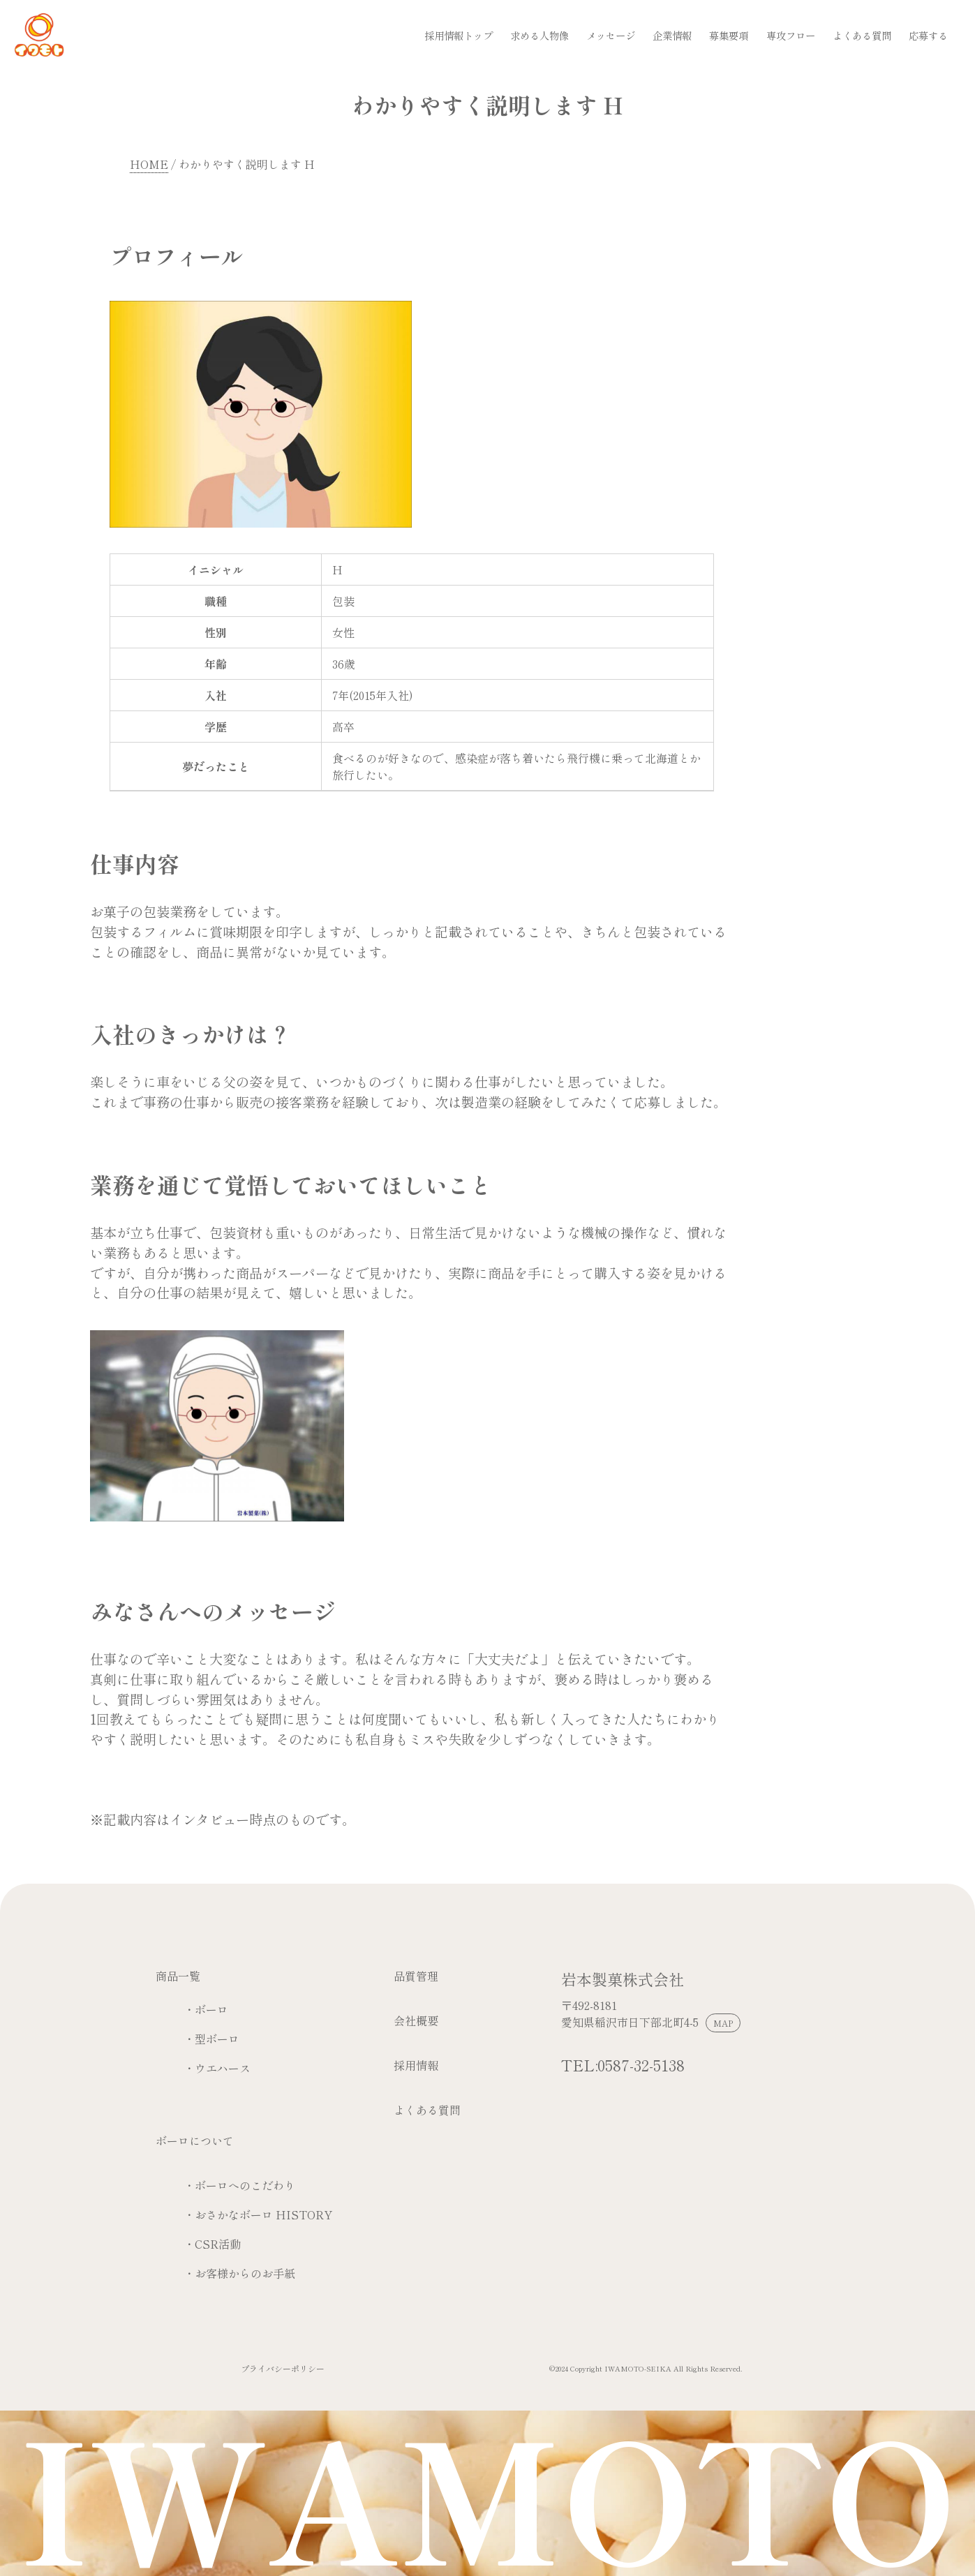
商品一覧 (178, 1975)
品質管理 (416, 1975)
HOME (149, 164)
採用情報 (416, 2065)
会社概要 (416, 2020)
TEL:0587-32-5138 (623, 2064)
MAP (723, 2023)
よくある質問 (427, 2109)
